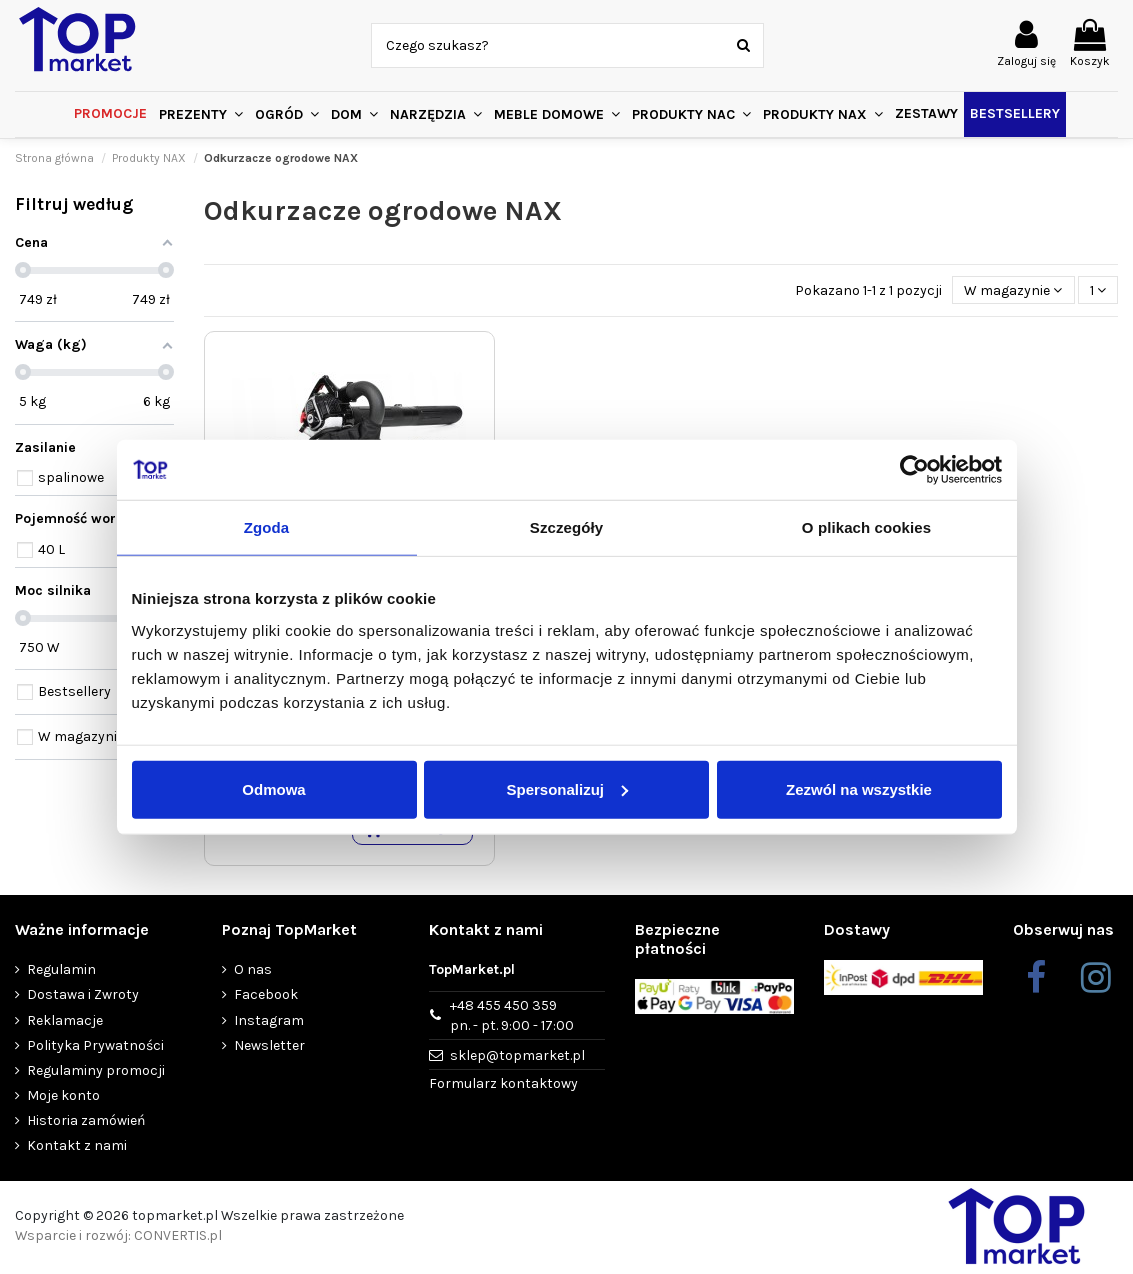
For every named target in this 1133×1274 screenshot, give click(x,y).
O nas (253, 972)
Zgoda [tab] (267, 527)
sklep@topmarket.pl (517, 1058)
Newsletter (269, 1048)
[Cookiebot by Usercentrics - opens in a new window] (914, 470)
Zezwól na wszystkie (859, 788)
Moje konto (63, 1098)
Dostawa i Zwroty (83, 998)
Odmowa (273, 788)
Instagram (269, 1023)
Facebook (266, 998)
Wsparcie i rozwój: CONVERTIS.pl (118, 1238)
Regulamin (61, 972)
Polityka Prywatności (95, 1048)
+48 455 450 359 (512, 1019)
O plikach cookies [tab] (866, 527)
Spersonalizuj (567, 788)
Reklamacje (65, 1023)
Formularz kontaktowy (503, 1087)
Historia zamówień (86, 1123)
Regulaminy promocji (96, 1073)
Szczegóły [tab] (566, 527)
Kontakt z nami (77, 1149)
